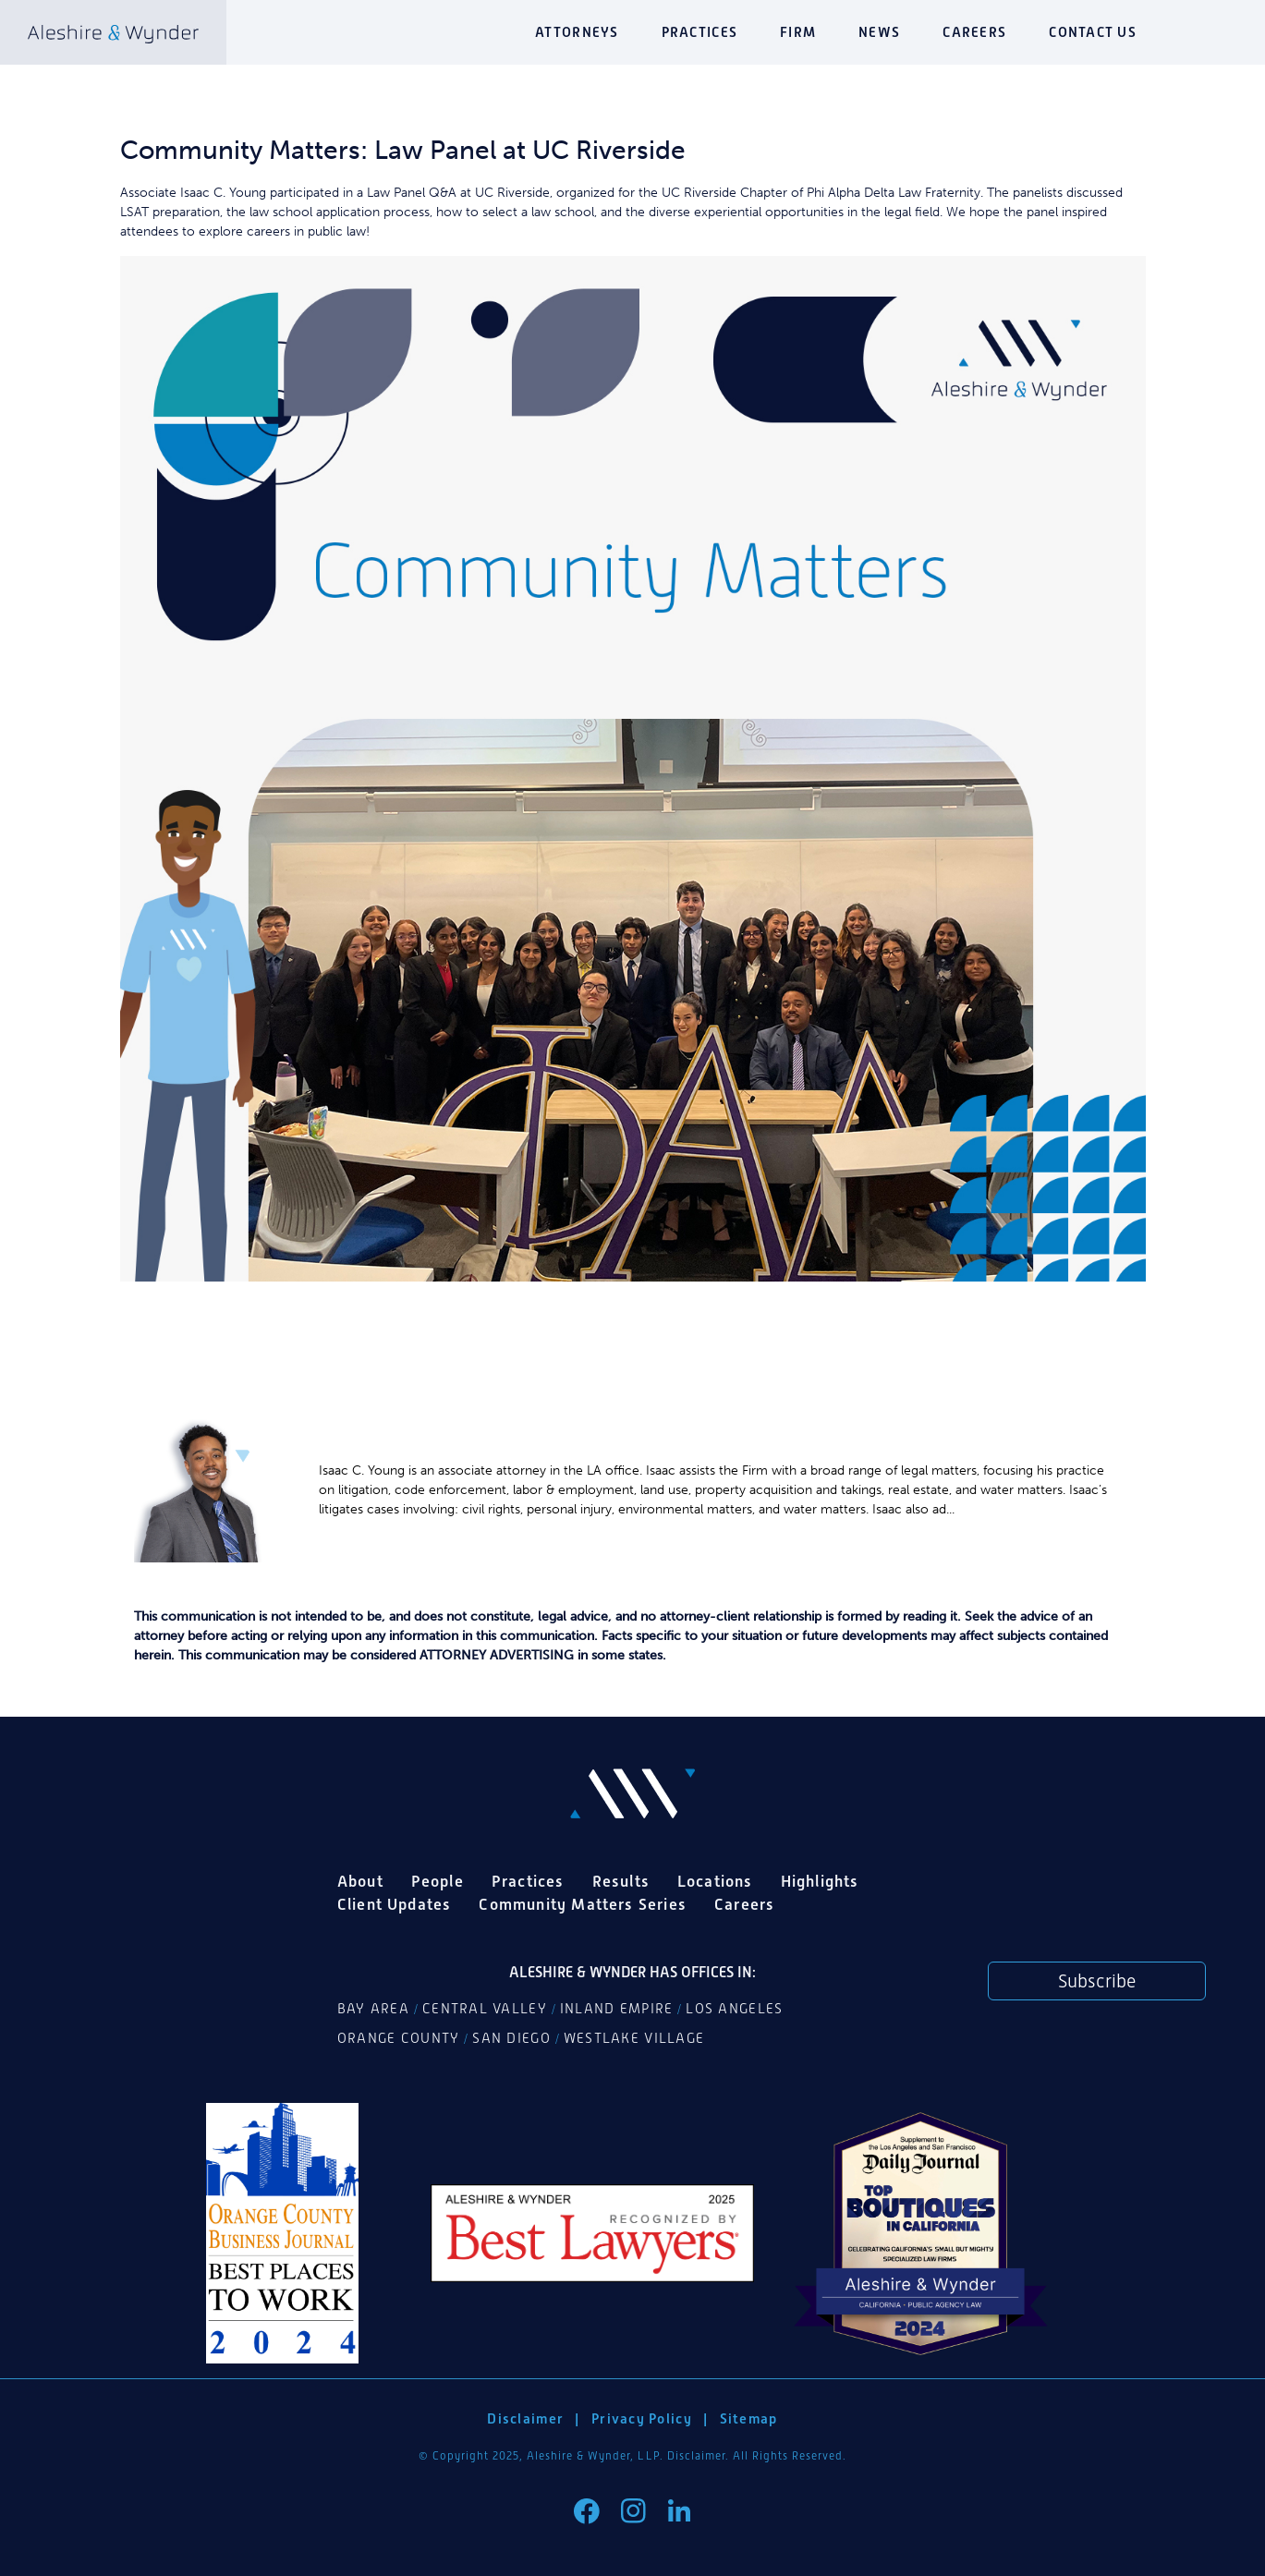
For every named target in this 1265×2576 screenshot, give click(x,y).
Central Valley (484, 2008)
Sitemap (749, 2418)
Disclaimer (525, 2418)
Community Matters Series (583, 1904)
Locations (715, 1881)
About (360, 1881)
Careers (974, 32)
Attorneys (576, 32)
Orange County (398, 2038)
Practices (699, 32)
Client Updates (394, 1904)
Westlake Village (634, 2038)
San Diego (511, 2038)
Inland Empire (617, 2008)
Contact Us (1093, 32)
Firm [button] (798, 32)
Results (621, 1881)
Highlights (820, 1881)
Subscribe (1097, 1981)
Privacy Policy (641, 2418)
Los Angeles (734, 2008)
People (437, 1881)
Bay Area (373, 2008)
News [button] (879, 32)
